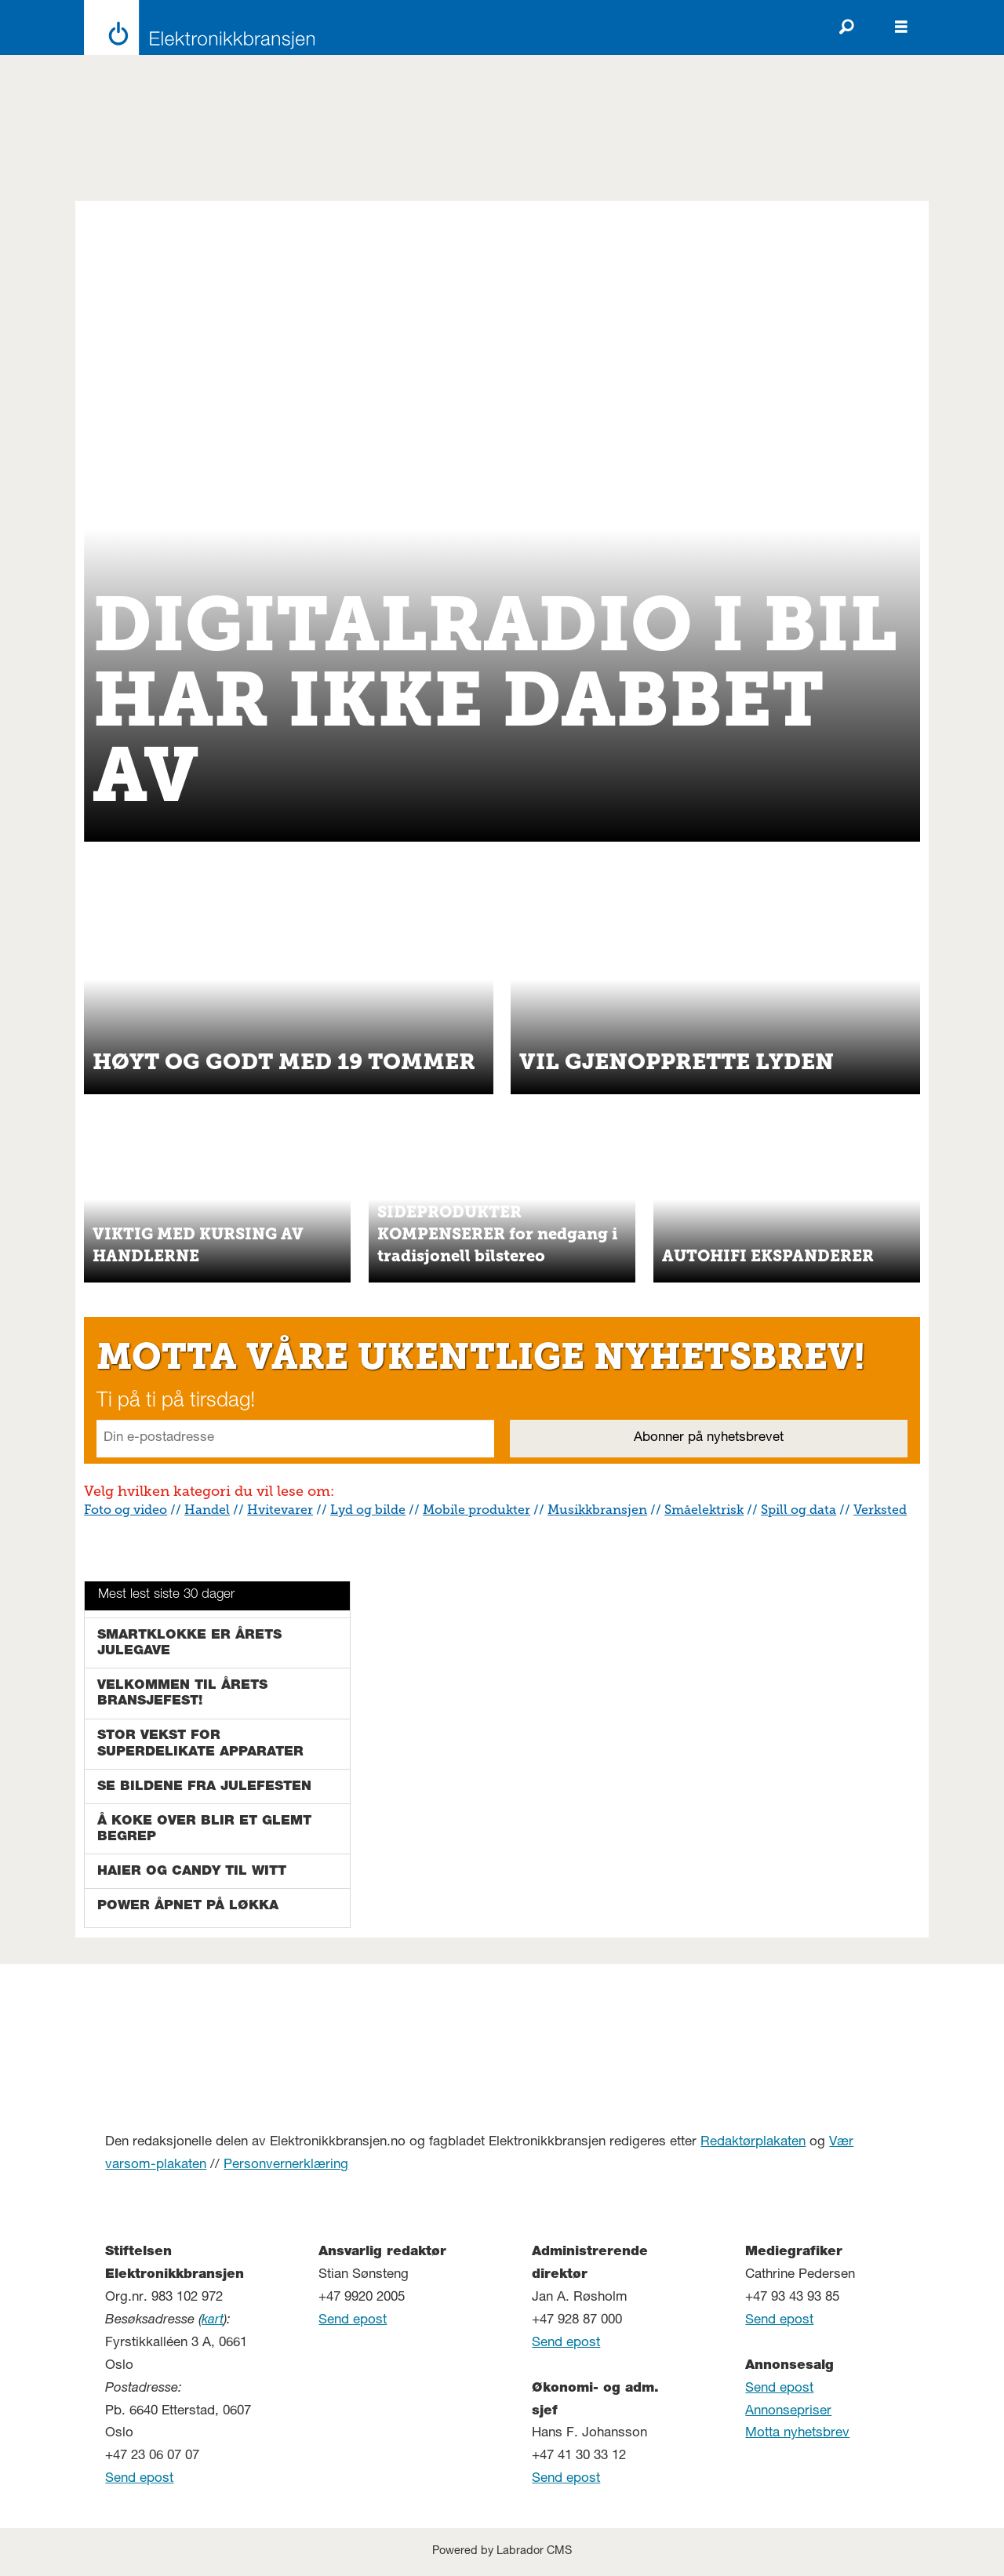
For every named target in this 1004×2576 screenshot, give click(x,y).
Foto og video (125, 1509)
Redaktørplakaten (753, 2142)
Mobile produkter (476, 1509)
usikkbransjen (603, 1509)
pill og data (802, 1509)
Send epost (139, 2479)
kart (213, 2320)
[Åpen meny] (901, 27)
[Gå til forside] (195, 27)
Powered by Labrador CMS (502, 2551)
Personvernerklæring (286, 2165)
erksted (884, 1509)
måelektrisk (707, 1509)
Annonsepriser (788, 2411)
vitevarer (285, 1509)
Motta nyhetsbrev (797, 2433)
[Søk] (846, 27)
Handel (207, 1509)
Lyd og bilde (368, 1509)
